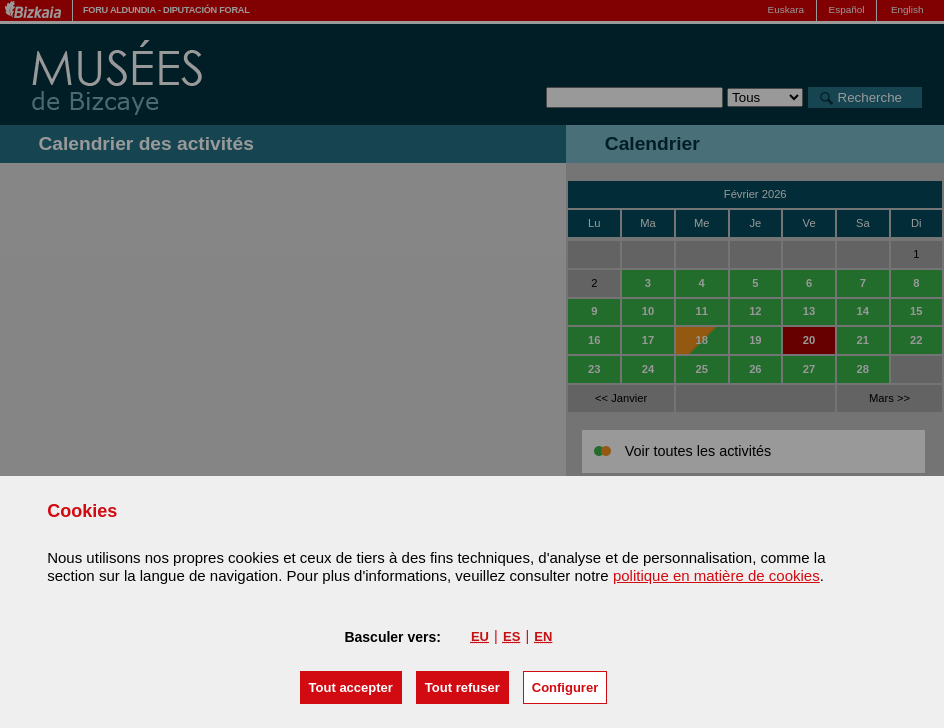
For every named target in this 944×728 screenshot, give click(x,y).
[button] (351, 687)
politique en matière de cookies (716, 575)
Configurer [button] (565, 687)
